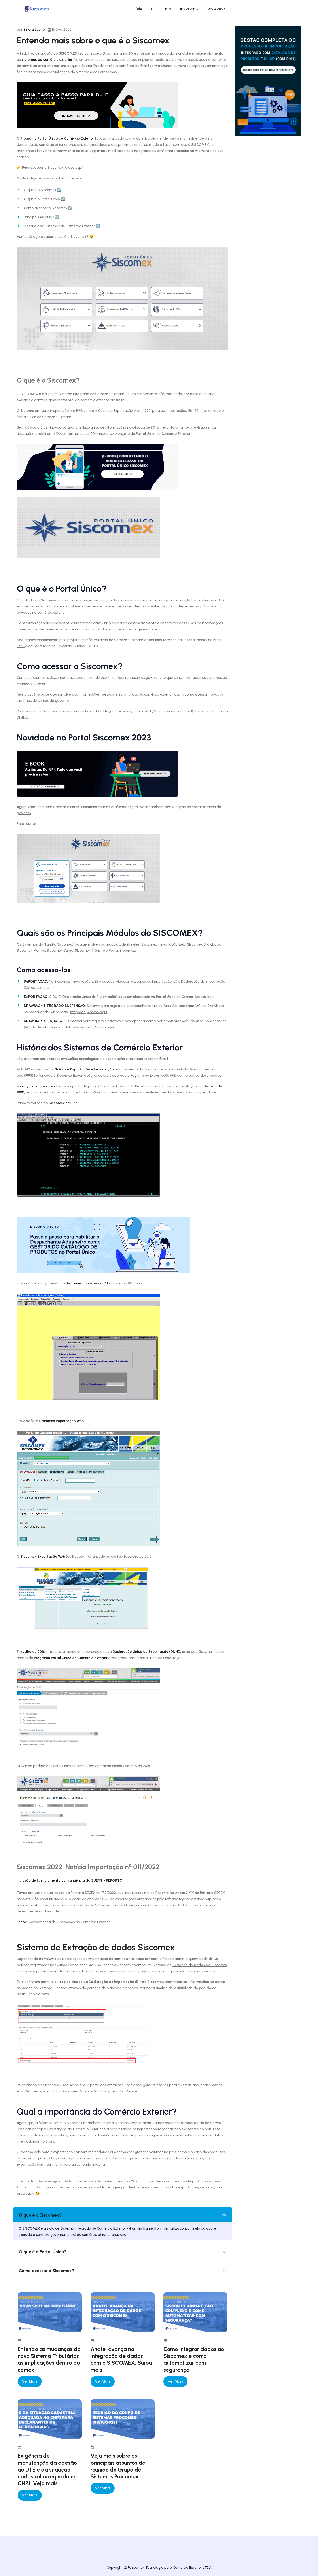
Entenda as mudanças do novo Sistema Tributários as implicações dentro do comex (49, 2359)
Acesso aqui (40, 987)
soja (101, 2158)
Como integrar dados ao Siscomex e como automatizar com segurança (193, 2359)
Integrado (78, 1012)
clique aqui (73, 167)
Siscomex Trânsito (90, 950)
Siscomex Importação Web (163, 944)
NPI (153, 8)
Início (137, 8)
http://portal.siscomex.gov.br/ (132, 677)
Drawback (216, 8)
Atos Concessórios (178, 1006)
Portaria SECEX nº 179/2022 (93, 1893)
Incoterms (189, 8)
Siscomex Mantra (31, 950)
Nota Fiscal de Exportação (161, 1658)
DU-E (57, 997)
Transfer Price (122, 2091)
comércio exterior (36, 66)
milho (113, 2158)
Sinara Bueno (34, 29)
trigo (129, 2158)
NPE (168, 8)
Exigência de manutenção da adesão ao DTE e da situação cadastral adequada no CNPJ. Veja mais (47, 2469)
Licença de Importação (153, 981)
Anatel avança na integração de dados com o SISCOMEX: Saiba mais (121, 2359)
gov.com (24, 813)
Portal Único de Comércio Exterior (163, 433)
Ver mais (29, 2381)
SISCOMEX (29, 394)
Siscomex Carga (60, 950)
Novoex (78, 1556)
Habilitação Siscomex (113, 711)
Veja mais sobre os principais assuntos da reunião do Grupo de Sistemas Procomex (118, 2466)
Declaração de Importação (203, 981)
